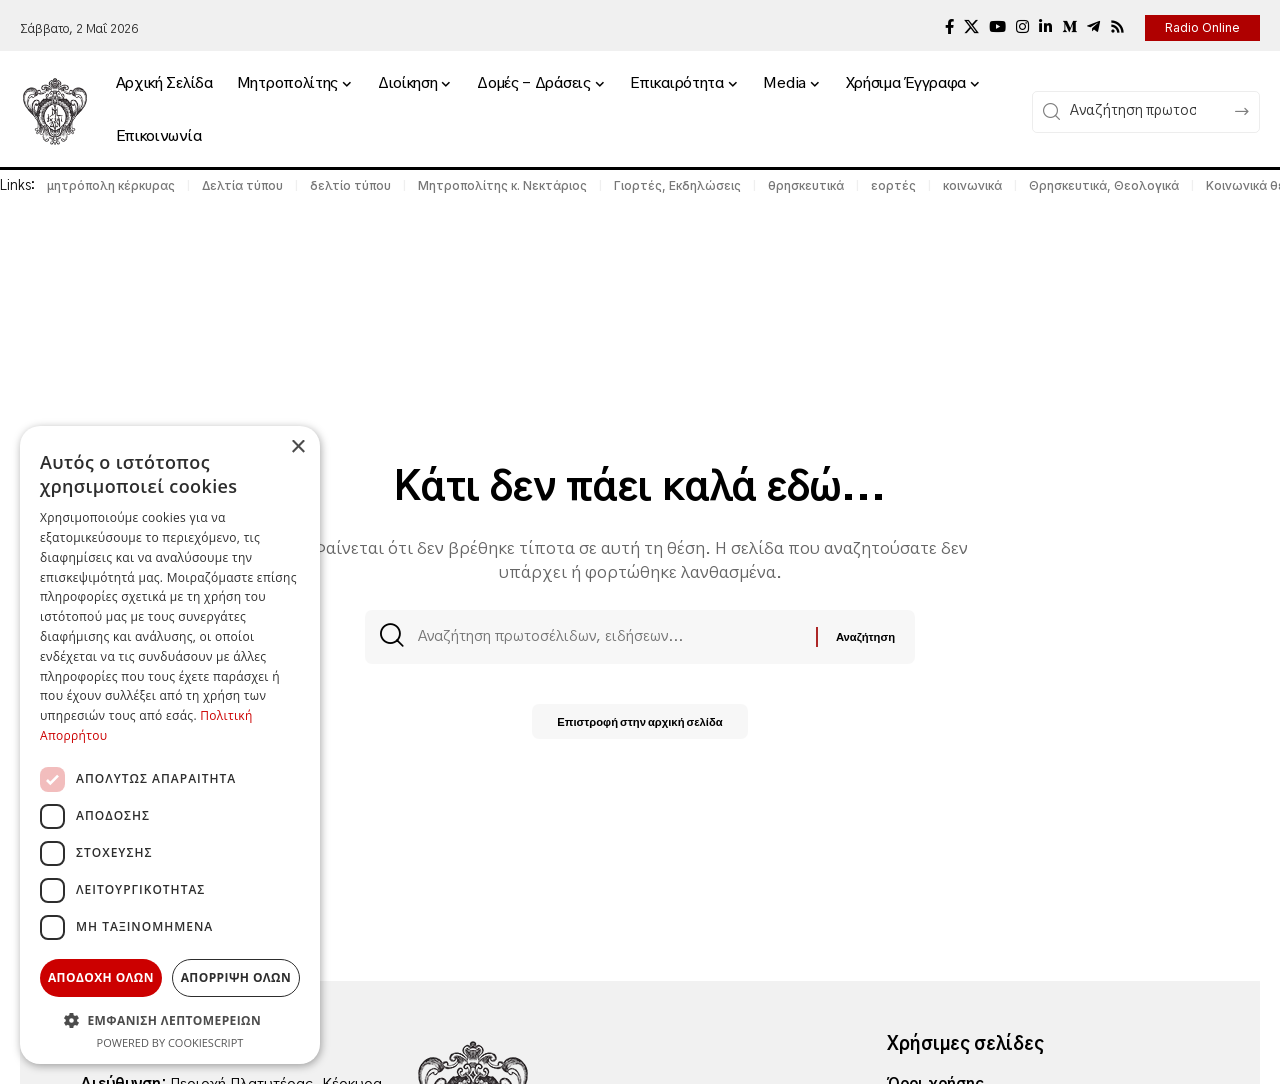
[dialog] (170, 745)
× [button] (297, 447)
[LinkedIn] (1045, 26)
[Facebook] (949, 26)
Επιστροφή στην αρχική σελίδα (640, 725)
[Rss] (1117, 26)
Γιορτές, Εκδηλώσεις (677, 185)
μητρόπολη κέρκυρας (111, 185)
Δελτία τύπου (242, 185)
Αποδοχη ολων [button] (101, 977)
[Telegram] (1093, 26)
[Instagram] (1022, 26)
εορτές (893, 185)
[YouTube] (997, 26)
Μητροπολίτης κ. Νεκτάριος (502, 185)
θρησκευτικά (806, 185)
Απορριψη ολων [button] (236, 977)
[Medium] (1069, 26)
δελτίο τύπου (350, 185)
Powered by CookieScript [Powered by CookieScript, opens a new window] (170, 1042)
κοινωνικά (972, 185)
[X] (971, 26)
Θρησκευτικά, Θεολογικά (1104, 185)
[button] (170, 1020)
